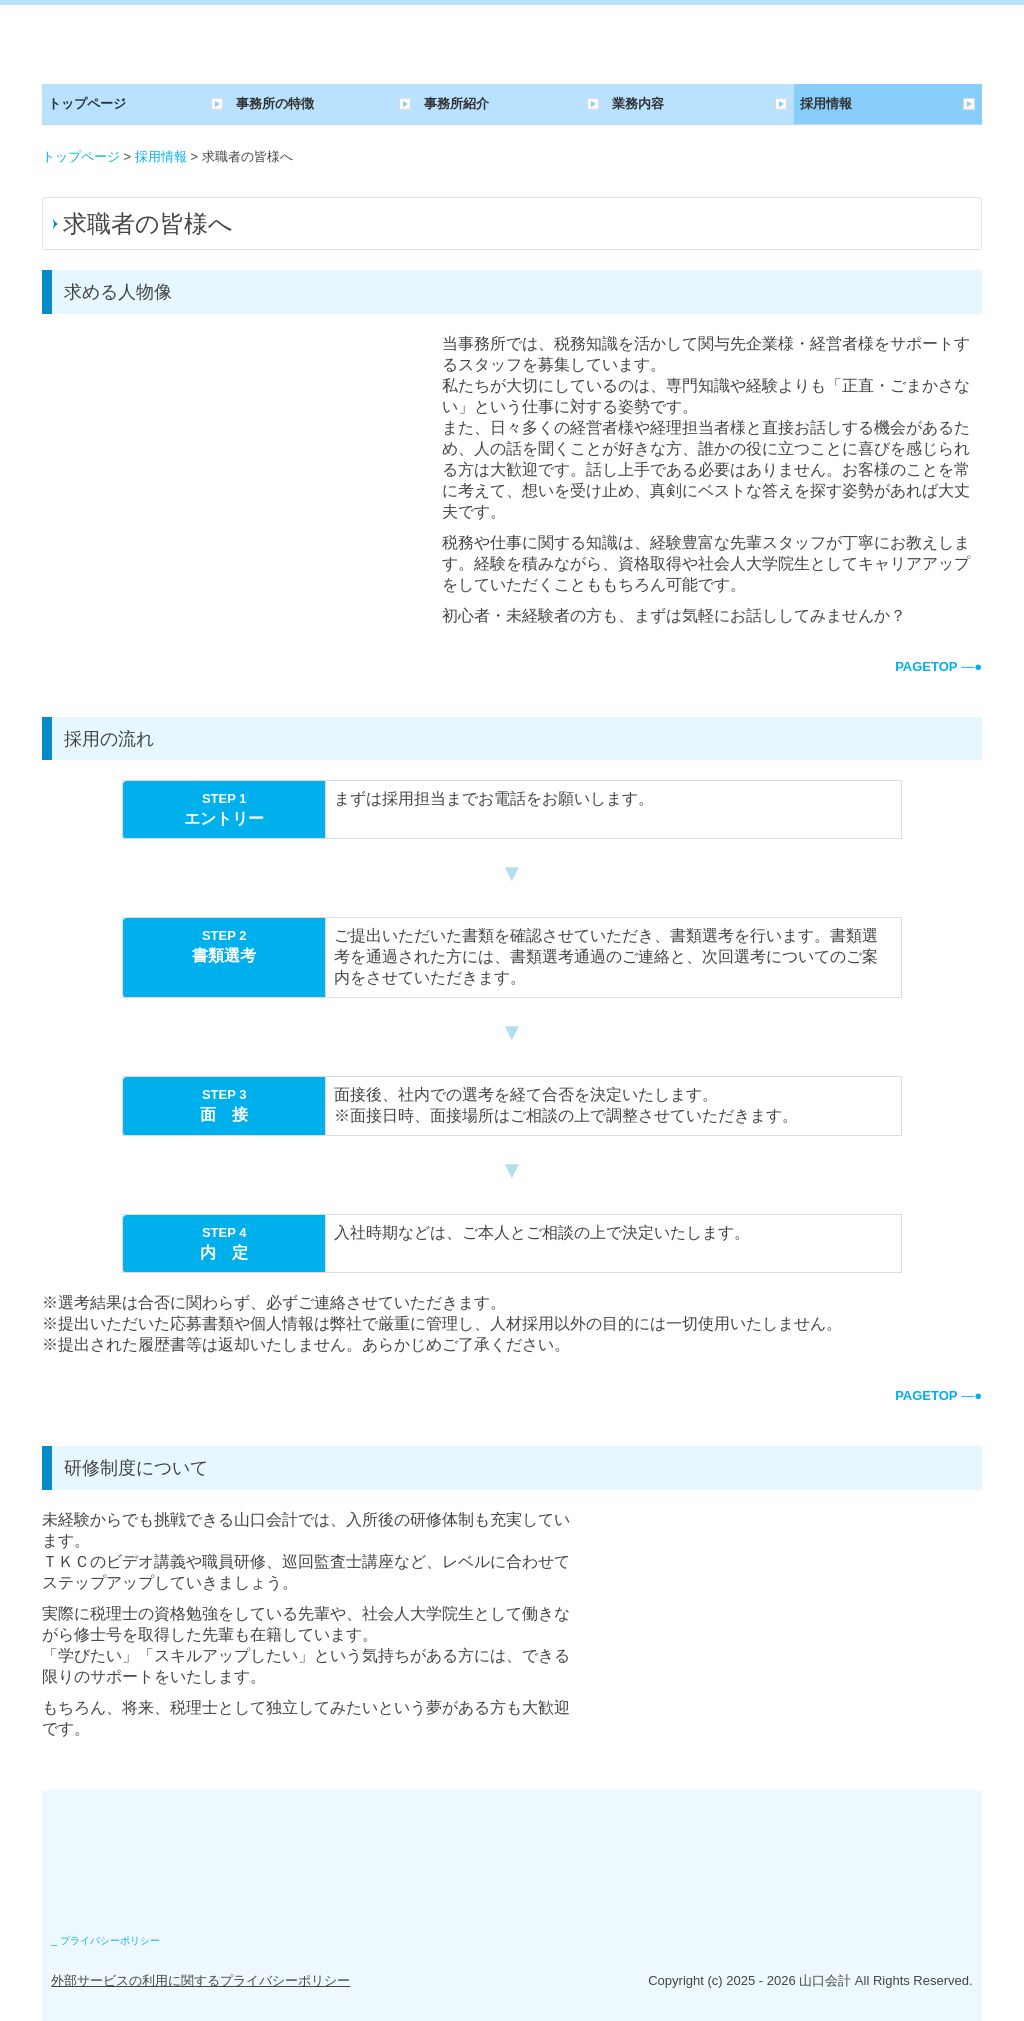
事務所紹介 (456, 103)
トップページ (87, 103)
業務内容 (638, 103)
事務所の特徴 (275, 103)
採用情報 (826, 103)
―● (938, 666)
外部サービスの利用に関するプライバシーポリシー (200, 1980)
